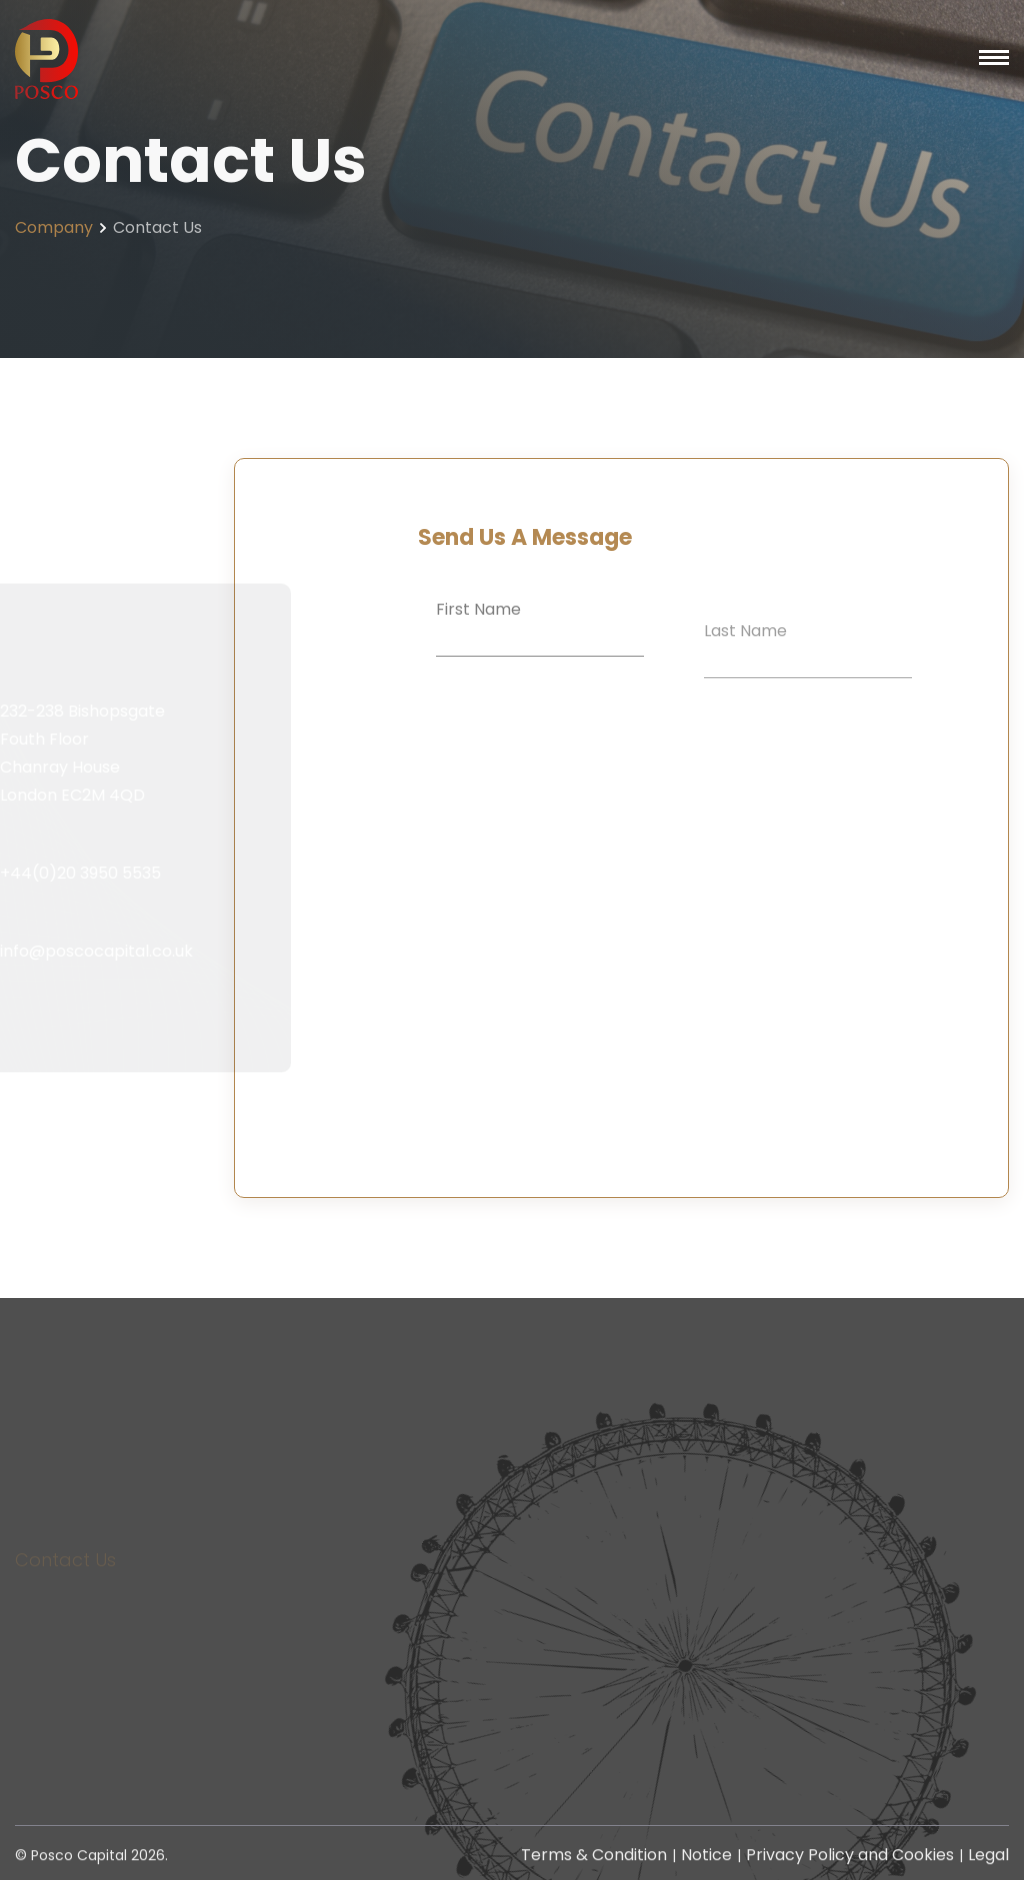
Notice (706, 1858)
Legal (988, 1858)
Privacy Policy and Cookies (850, 1858)
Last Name (745, 658)
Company (54, 233)
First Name (478, 623)
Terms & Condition (594, 1858)
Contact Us (65, 1584)
